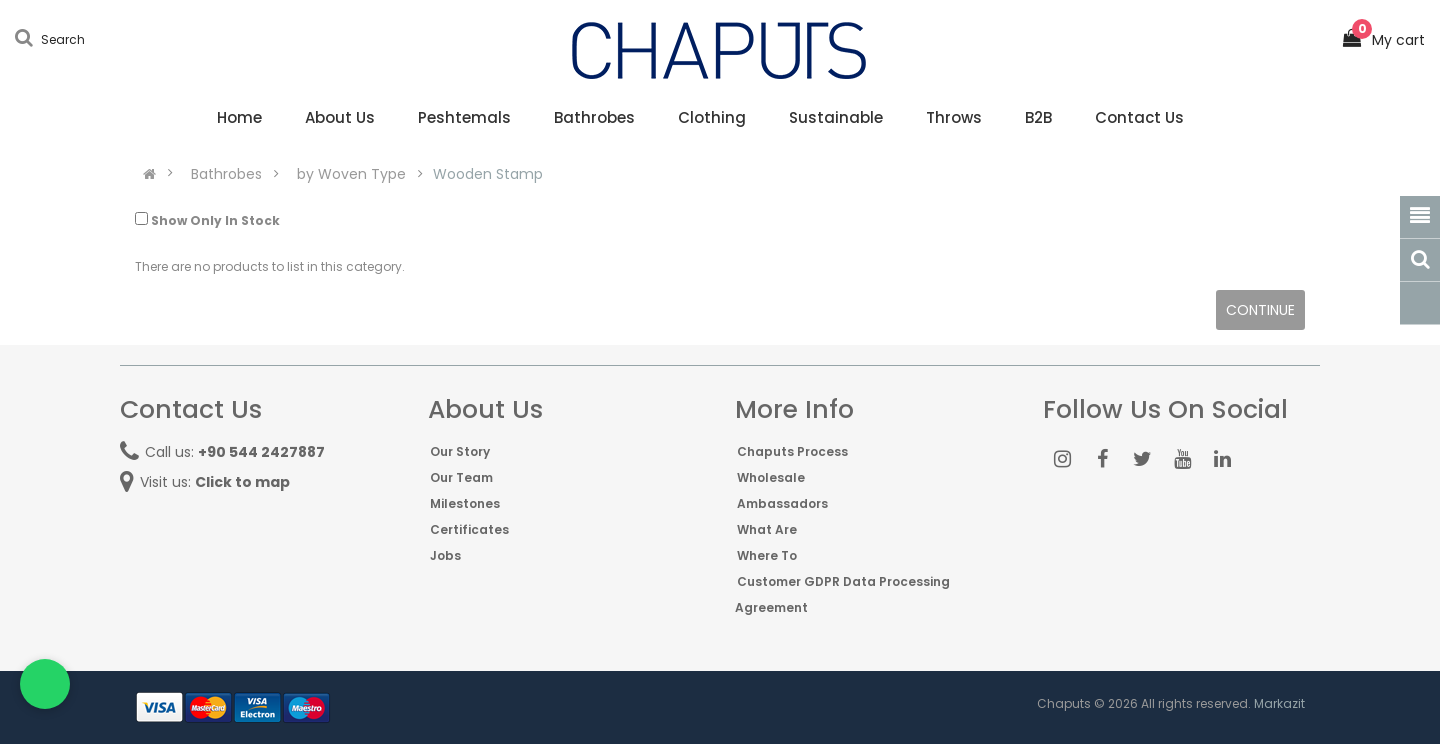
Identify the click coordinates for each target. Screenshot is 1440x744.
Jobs (445, 555)
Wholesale (771, 477)
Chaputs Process (792, 451)
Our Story (460, 451)
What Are (767, 529)
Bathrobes (226, 174)
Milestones (465, 503)
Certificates (469, 529)
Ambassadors (782, 503)
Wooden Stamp (488, 174)
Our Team (461, 477)
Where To (767, 555)
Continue (1260, 310)
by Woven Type (351, 174)
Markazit (1279, 703)
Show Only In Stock (207, 220)
